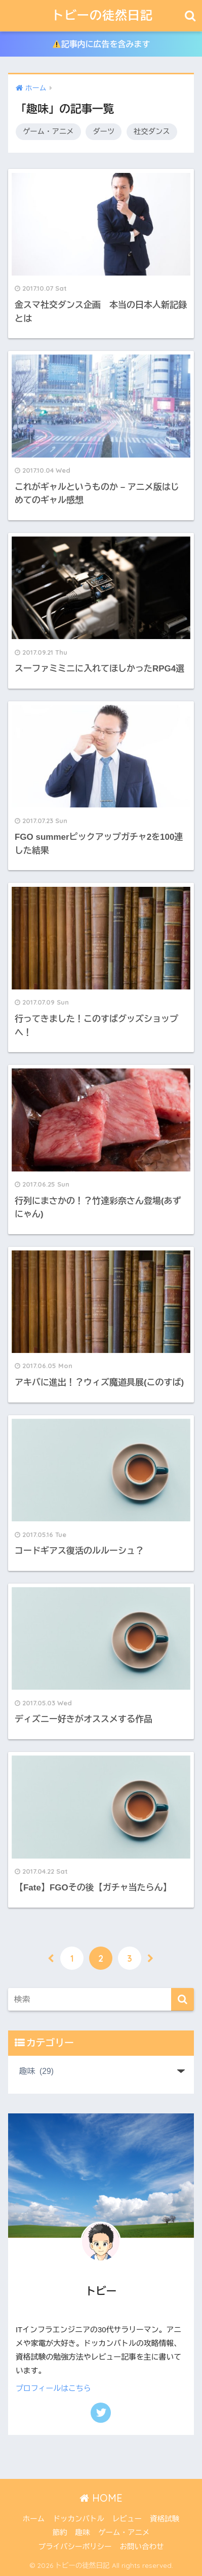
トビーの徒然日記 (102, 15)
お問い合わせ (142, 2547)
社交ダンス (152, 131)
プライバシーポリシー (74, 2547)
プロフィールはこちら (53, 2388)
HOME (101, 2498)
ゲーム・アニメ (48, 131)
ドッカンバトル (78, 2519)
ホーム (34, 2519)
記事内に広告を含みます (101, 44)
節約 (60, 2532)
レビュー (127, 2519)
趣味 (82, 2532)
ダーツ (103, 131)
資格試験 (164, 2519)
